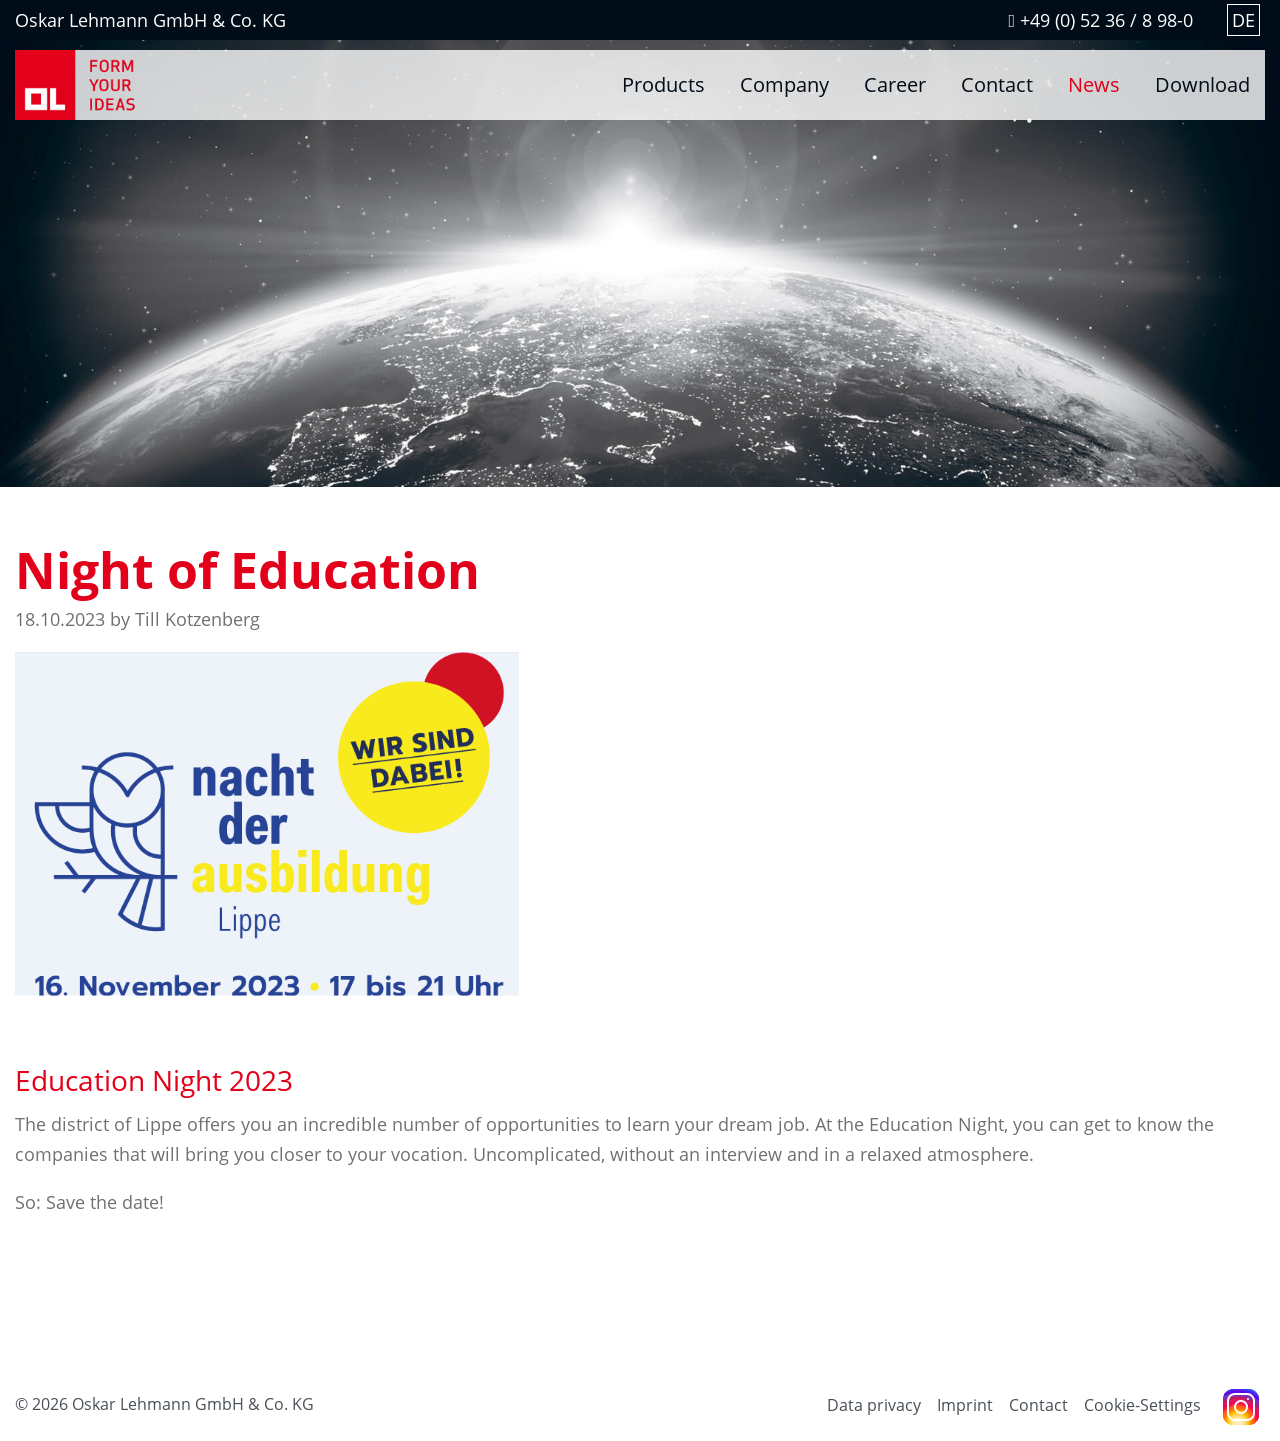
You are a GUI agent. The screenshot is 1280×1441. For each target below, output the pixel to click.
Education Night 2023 (154, 1080)
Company (784, 84)
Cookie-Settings (1142, 1405)
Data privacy (874, 1405)
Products (663, 84)
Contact (997, 84)
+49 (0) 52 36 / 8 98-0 (1100, 20)
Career (895, 84)
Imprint (965, 1405)
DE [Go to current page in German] (1243, 20)
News (1094, 84)
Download (1202, 84)
